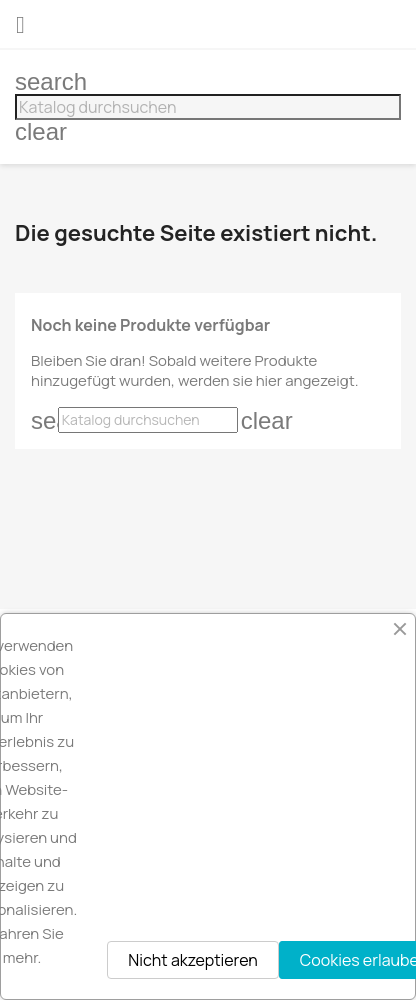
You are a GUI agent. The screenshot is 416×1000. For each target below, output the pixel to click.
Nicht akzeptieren (193, 960)
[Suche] (208, 107)
